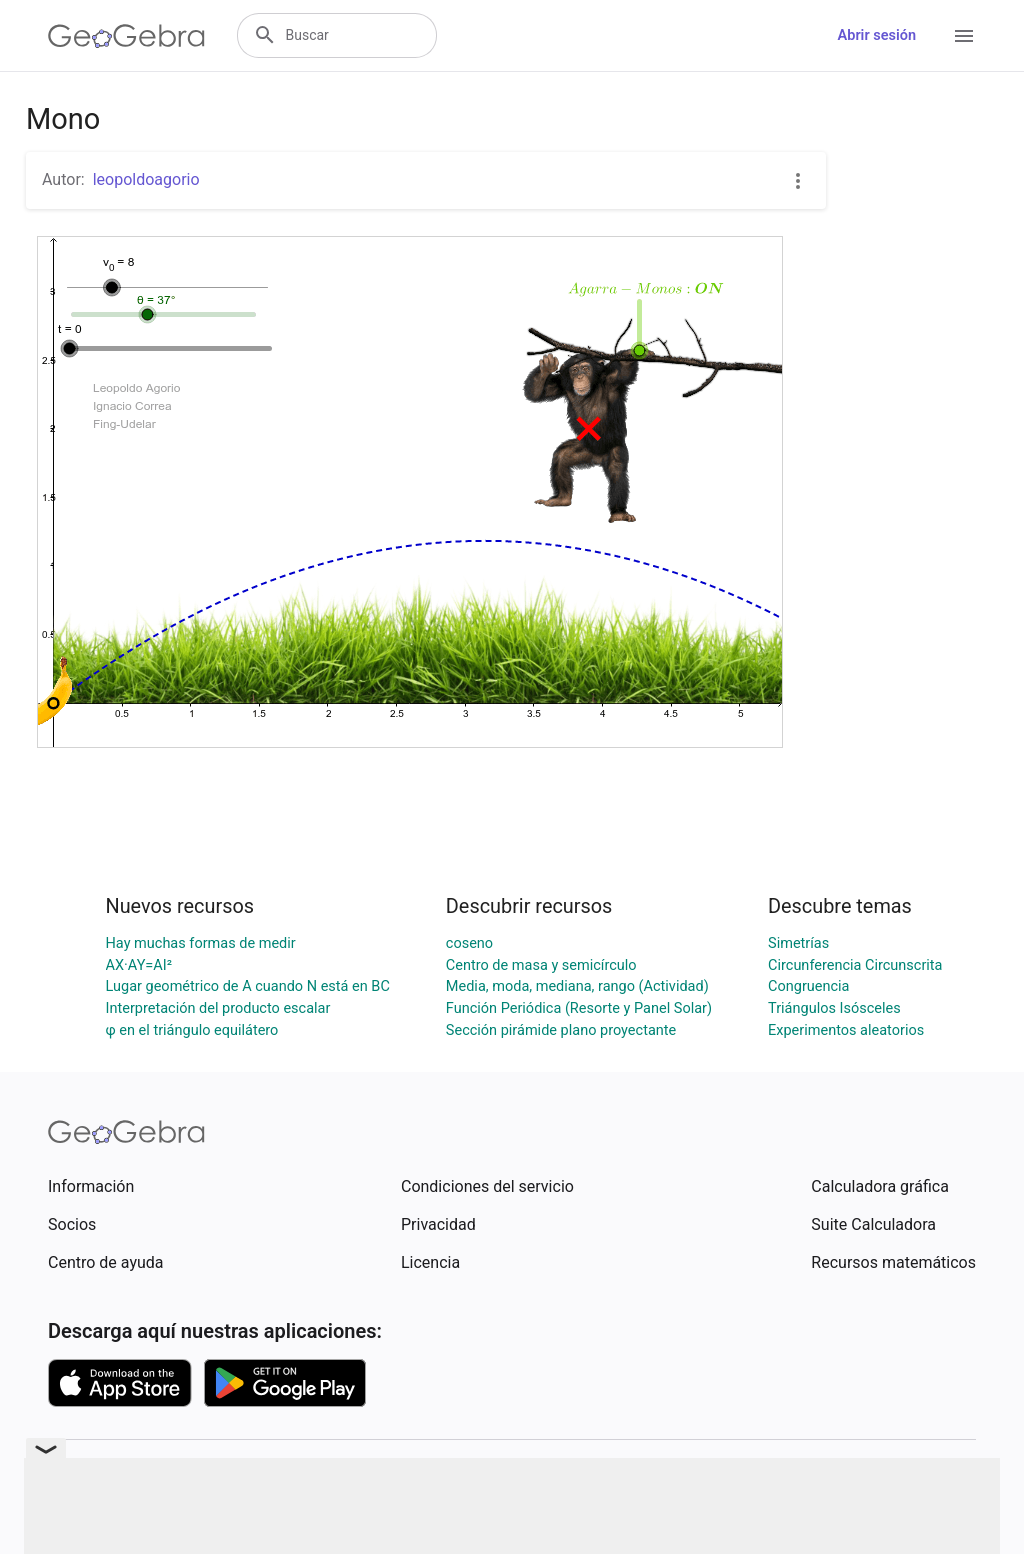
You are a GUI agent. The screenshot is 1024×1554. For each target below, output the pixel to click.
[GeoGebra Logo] (126, 36)
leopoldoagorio (146, 179)
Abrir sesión (877, 35)
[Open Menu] (964, 36)
